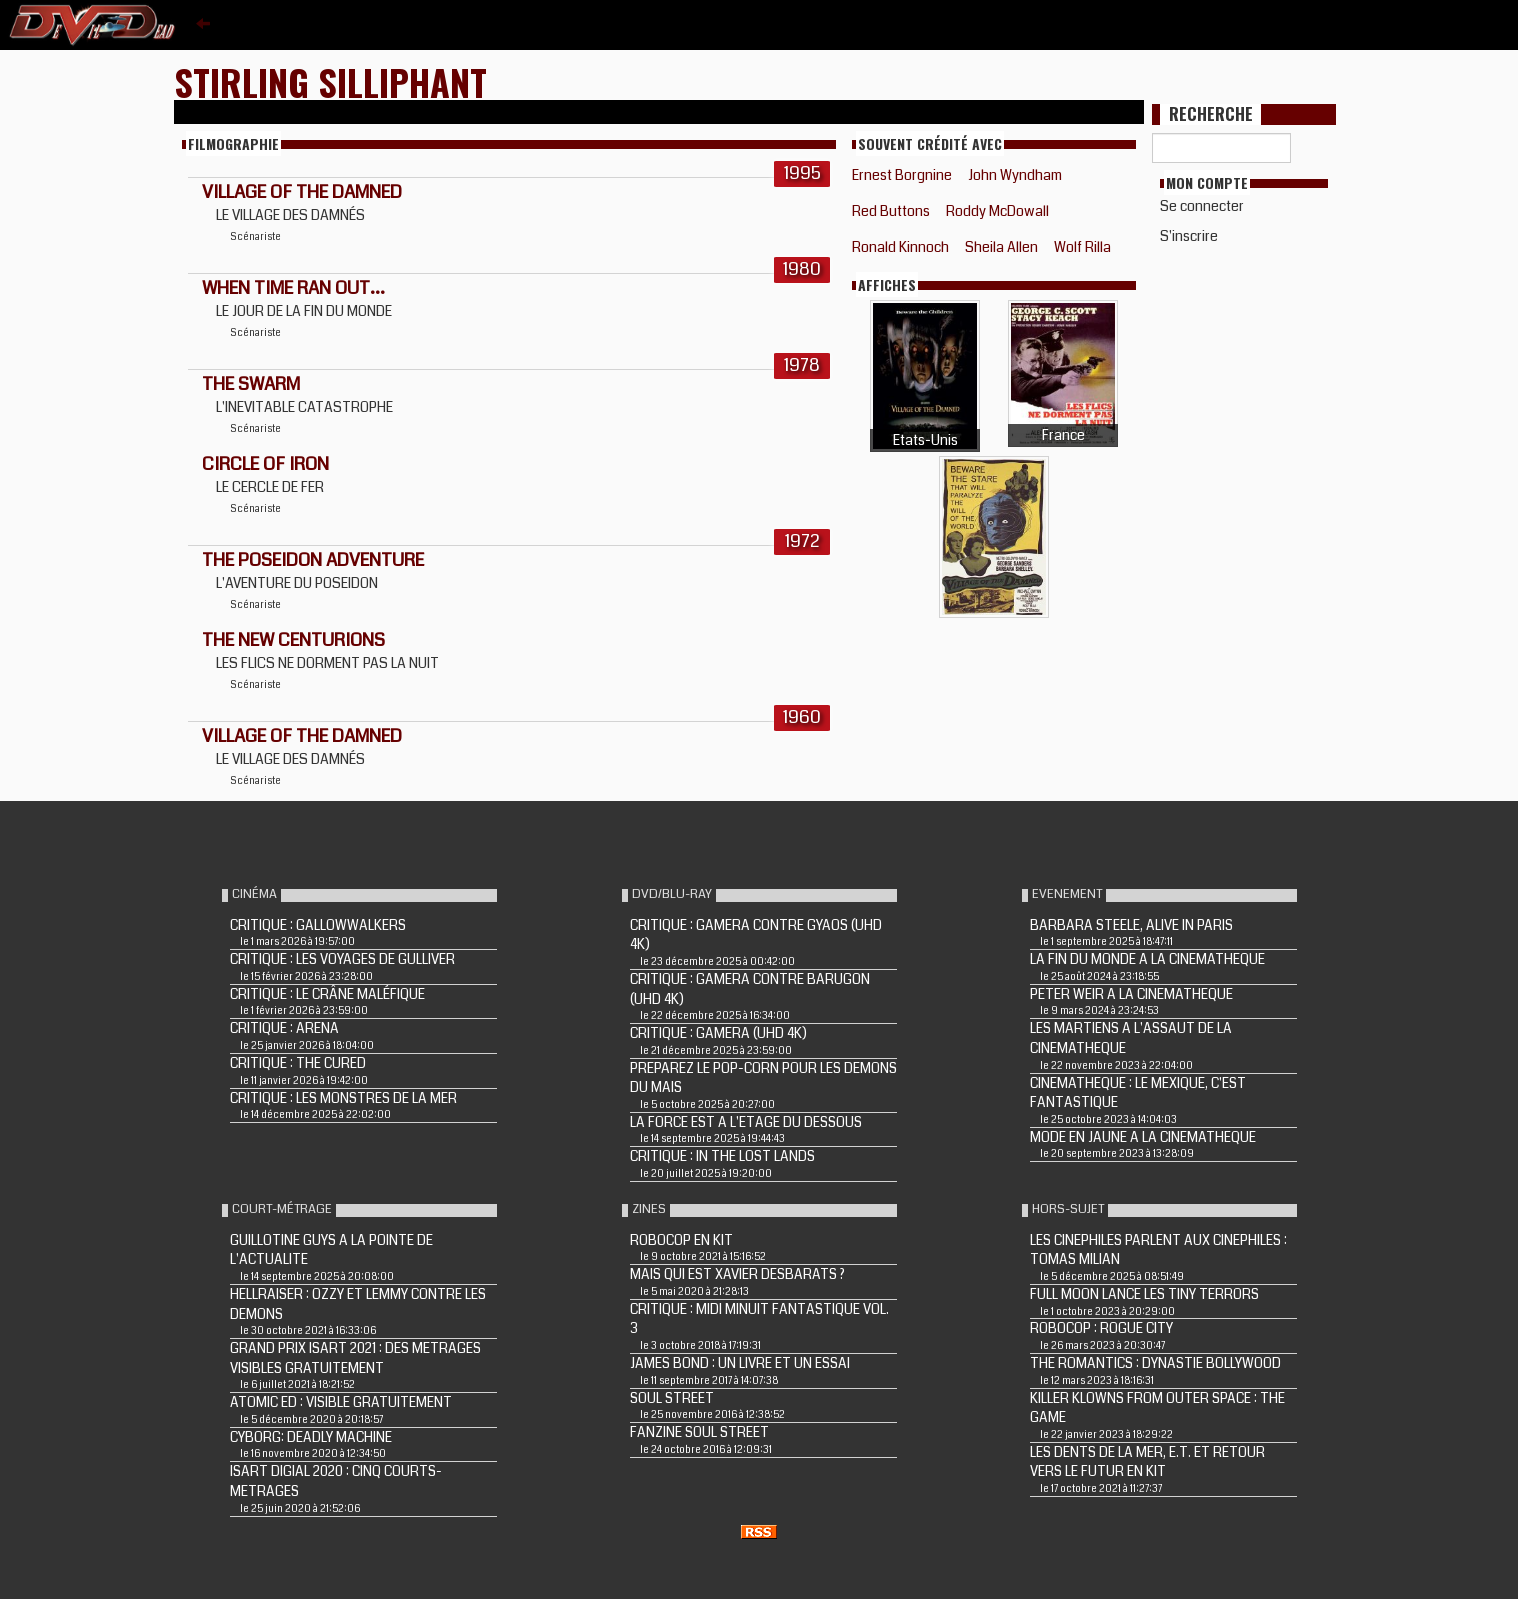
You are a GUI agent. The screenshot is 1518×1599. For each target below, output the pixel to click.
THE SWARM (251, 384)
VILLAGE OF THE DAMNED (302, 192)
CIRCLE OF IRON (265, 464)
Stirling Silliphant (330, 81)
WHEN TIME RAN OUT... (293, 288)
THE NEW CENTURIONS (293, 640)
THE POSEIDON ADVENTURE (313, 560)
